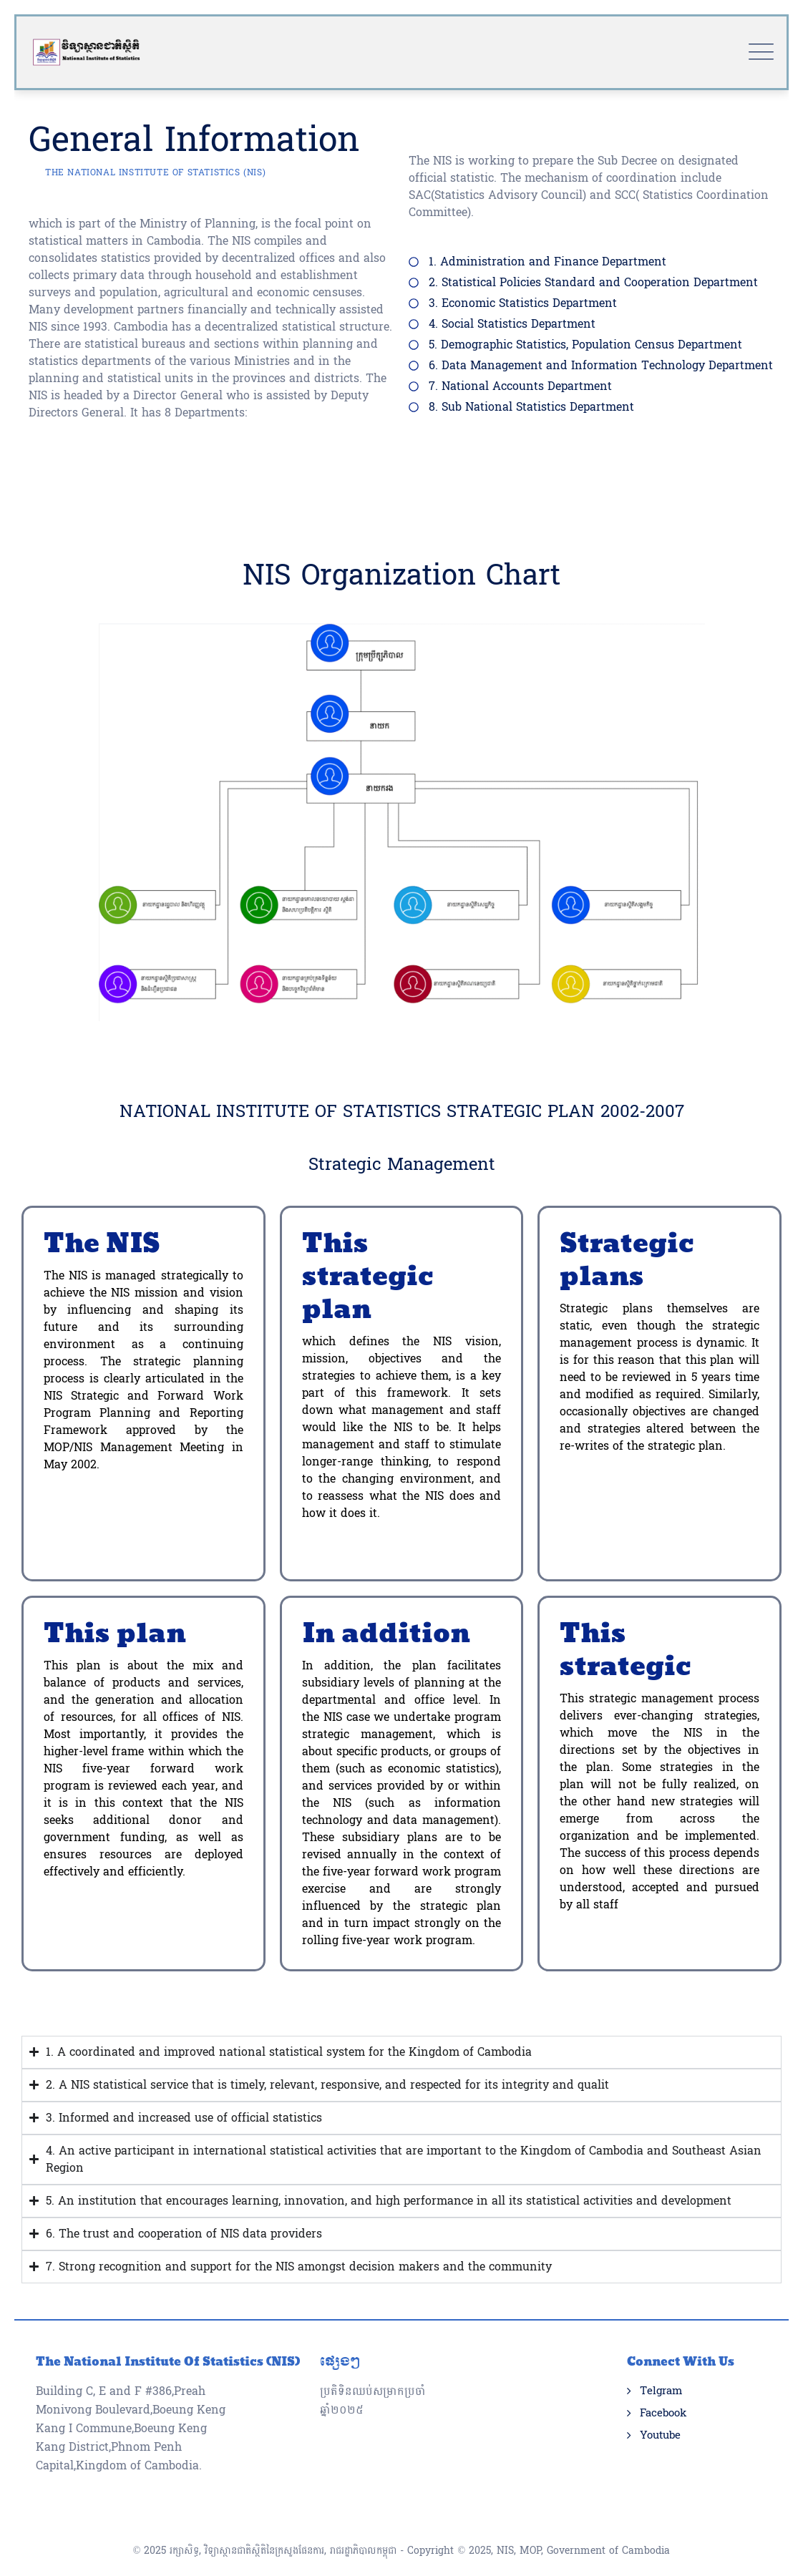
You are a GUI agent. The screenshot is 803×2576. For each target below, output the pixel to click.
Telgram (661, 2362)
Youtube (660, 2407)
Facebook (663, 2385)
